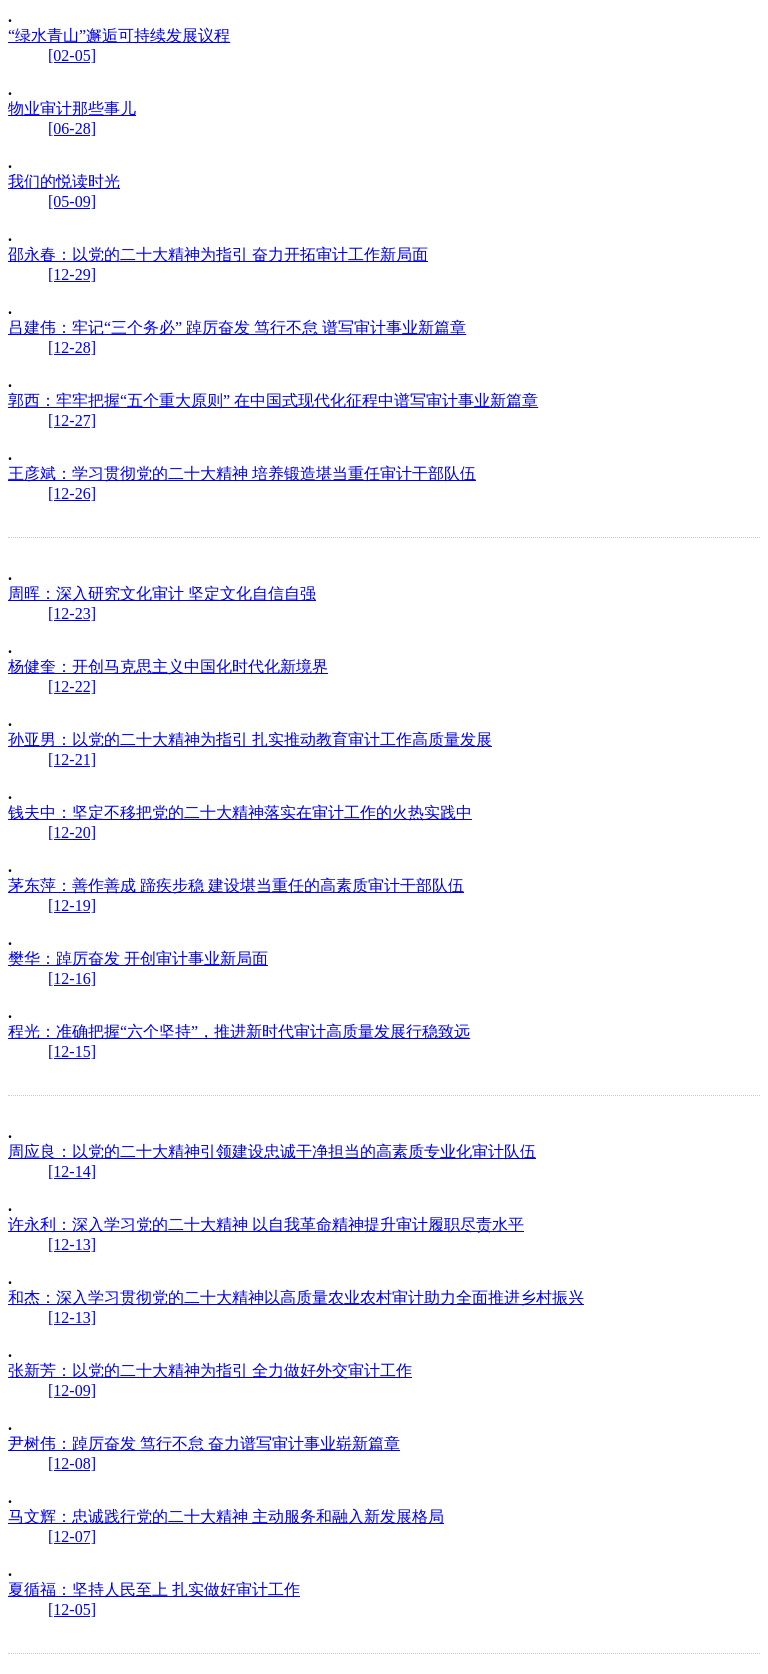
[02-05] (72, 55)
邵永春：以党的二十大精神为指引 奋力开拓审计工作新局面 (218, 254)
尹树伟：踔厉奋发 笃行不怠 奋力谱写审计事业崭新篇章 (204, 1443)
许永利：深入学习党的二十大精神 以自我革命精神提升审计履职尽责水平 (266, 1224)
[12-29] (72, 274)
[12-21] (72, 759)
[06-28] (72, 128)
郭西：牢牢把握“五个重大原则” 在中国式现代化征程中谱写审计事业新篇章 (273, 400)
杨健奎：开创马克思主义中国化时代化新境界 (168, 666)
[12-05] (72, 1609)
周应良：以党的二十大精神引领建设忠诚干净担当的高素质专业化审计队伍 (272, 1151)
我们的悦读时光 (64, 181)
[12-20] (72, 832)
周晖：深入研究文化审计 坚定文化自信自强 (162, 593)
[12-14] (72, 1171)
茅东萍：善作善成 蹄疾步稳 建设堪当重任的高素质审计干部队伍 (236, 885)
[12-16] (72, 978)
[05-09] (72, 201)
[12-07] (72, 1536)
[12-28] (72, 347)
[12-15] (72, 1051)
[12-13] (72, 1244)
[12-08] (72, 1463)
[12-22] (72, 686)
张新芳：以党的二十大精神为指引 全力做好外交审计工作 (210, 1370)
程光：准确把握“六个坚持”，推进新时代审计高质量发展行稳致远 (239, 1031)
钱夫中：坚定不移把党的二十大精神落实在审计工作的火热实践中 (240, 812)
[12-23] (72, 613)
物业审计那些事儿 (72, 108)
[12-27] (72, 420)
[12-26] (72, 493)
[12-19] (72, 905)
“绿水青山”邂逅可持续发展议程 (119, 35)
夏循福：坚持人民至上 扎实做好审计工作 (154, 1589)
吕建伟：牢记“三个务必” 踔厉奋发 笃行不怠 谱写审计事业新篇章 (237, 327)
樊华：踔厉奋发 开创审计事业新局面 (138, 958)
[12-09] (72, 1390)
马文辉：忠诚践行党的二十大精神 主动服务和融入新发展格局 (226, 1516)
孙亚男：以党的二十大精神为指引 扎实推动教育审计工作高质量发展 (250, 739)
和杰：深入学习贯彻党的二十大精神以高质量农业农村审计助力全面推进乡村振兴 (296, 1297)
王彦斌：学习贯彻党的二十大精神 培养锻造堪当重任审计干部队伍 (242, 473)
